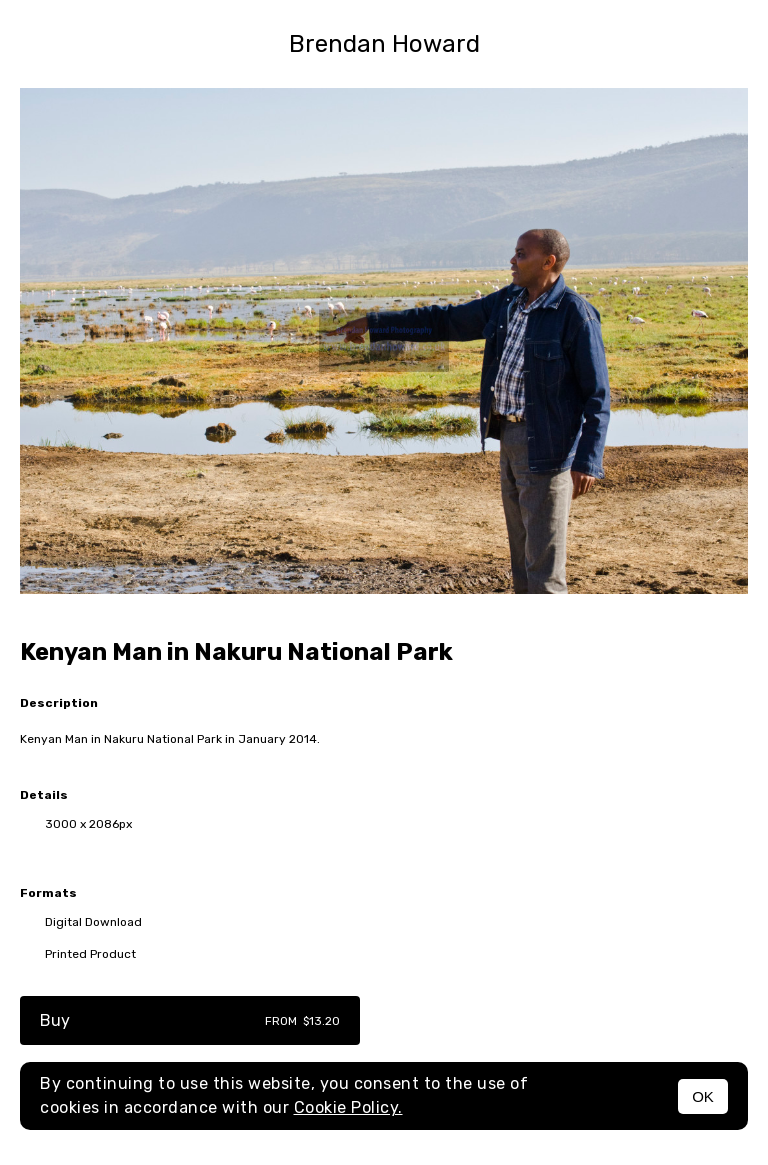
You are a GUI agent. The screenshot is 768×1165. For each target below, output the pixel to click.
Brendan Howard (384, 44)
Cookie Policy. (348, 1107)
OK (703, 1096)
